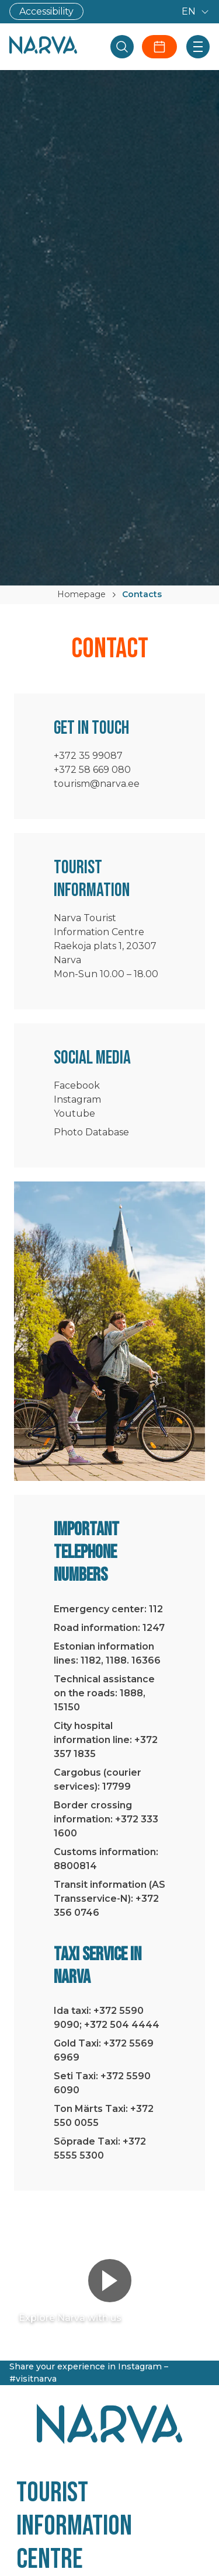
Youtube (74, 1113)
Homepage (81, 594)
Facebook (77, 1085)
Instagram (77, 1099)
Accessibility (46, 11)
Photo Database (91, 1132)
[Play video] (109, 2280)
